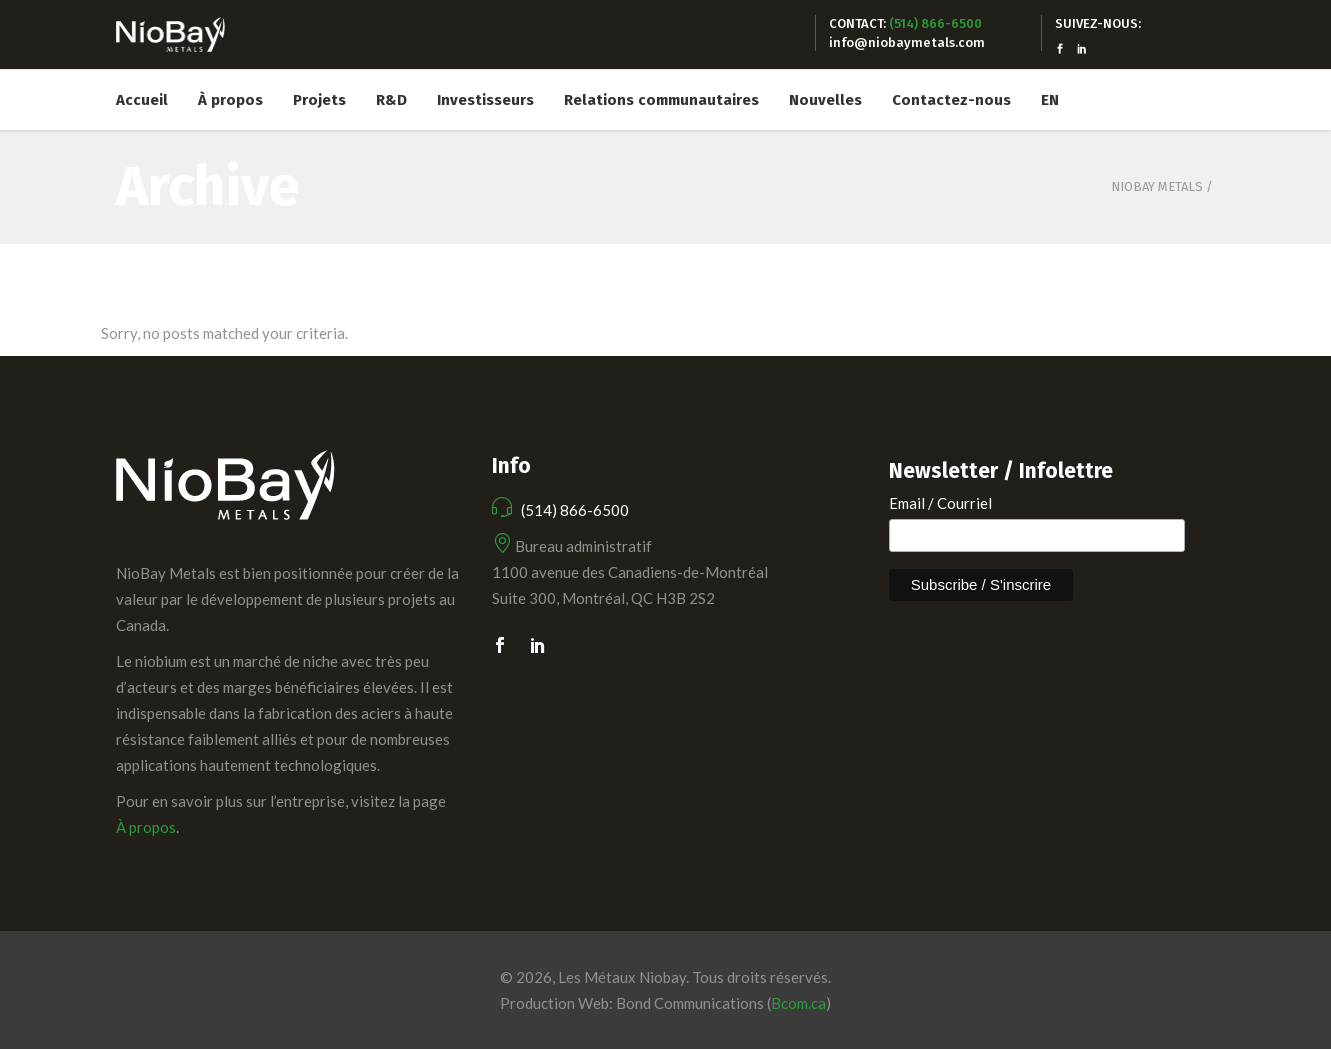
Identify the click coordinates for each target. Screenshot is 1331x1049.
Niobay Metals (1157, 186)
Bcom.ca (798, 1003)
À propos (146, 827)
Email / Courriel (940, 503)
